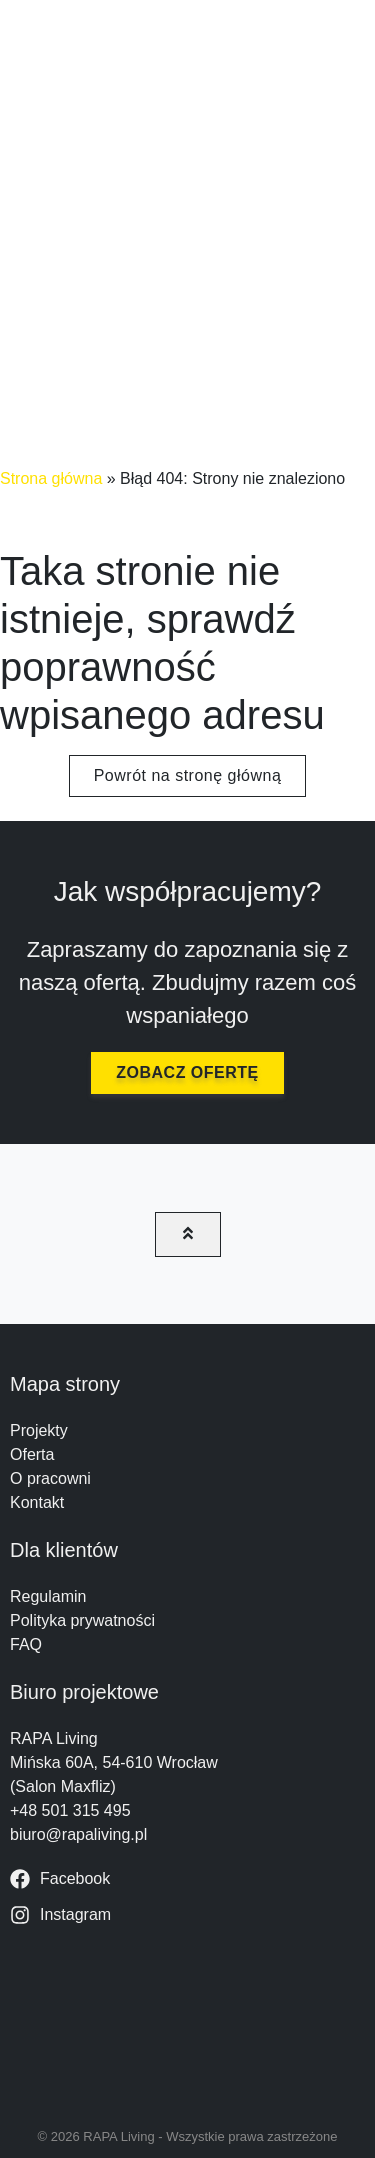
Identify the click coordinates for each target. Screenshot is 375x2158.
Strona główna (51, 478)
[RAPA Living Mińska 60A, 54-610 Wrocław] (187, 2022)
